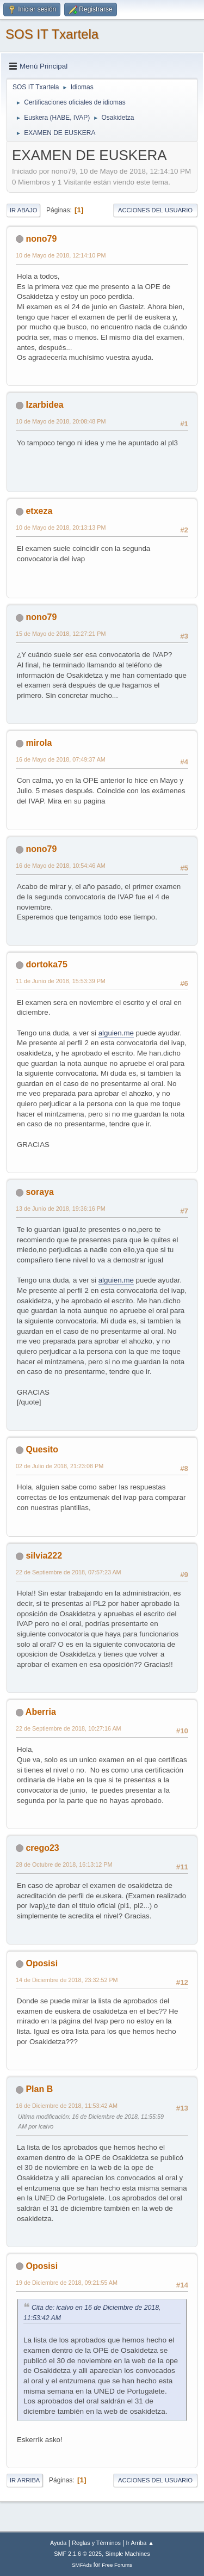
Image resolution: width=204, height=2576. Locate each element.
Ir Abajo (23, 210)
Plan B (39, 2089)
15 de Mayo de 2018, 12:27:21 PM (61, 633)
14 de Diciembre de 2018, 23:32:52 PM (67, 1980)
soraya (40, 1192)
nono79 (41, 238)
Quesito (42, 1449)
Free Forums (117, 2565)
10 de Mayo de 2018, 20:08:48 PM (61, 421)
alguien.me (116, 1033)
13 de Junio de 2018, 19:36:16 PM (61, 1208)
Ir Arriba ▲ (140, 2543)
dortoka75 (46, 964)
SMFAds (82, 2565)
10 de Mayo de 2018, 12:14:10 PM (61, 255)
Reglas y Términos (96, 2543)
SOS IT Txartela (51, 34)
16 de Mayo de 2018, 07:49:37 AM (61, 759)
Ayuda (58, 2543)
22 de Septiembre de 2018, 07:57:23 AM (68, 1572)
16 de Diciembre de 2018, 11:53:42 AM (67, 2105)
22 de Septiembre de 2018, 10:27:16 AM (68, 1728)
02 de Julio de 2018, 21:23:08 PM (59, 1466)
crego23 (42, 1848)
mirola (39, 742)
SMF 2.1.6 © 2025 (78, 2553)
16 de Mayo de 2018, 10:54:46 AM (61, 865)
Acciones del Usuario (155, 210)
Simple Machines (128, 2553)
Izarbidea (44, 404)
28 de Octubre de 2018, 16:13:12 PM (64, 1864)
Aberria (41, 1711)
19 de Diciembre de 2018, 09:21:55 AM (67, 2282)
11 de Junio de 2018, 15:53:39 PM (61, 981)
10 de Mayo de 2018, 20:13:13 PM (61, 527)
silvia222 (44, 1555)
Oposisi (42, 1963)
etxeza (39, 511)
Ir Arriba (25, 2480)
